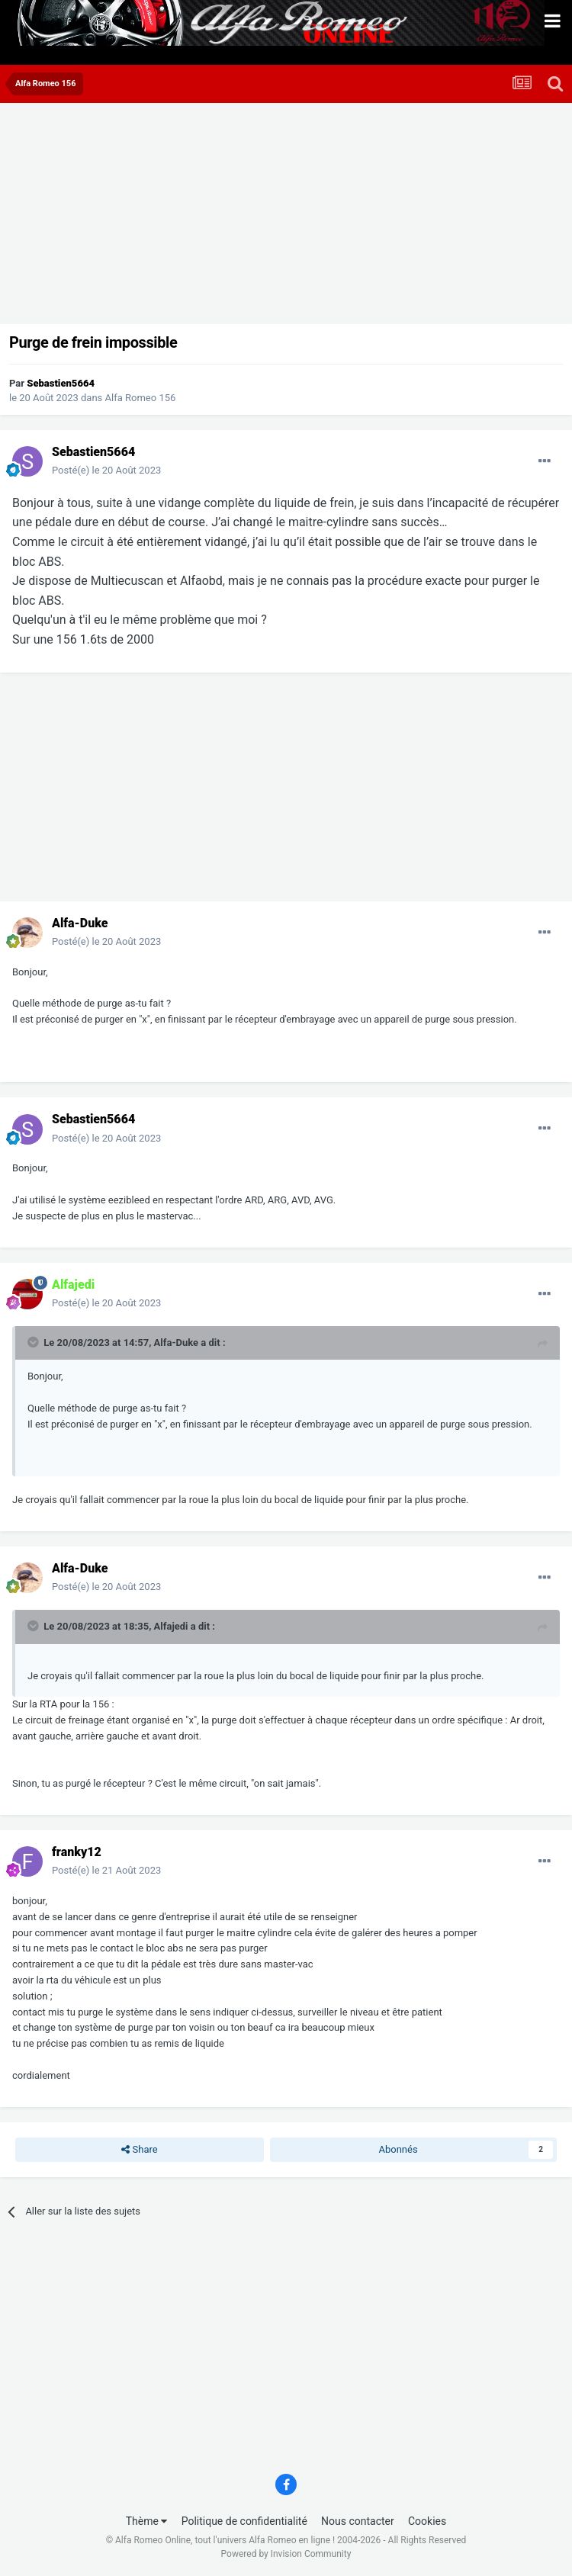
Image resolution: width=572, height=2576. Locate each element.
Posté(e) (106, 470)
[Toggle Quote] (34, 1342)
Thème (147, 2521)
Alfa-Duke (176, 1342)
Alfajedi (171, 1626)
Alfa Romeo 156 (140, 397)
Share (139, 2149)
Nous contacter (357, 2521)
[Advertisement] (186, 217)
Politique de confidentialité (244, 2521)
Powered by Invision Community (286, 2554)
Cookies (427, 2521)
